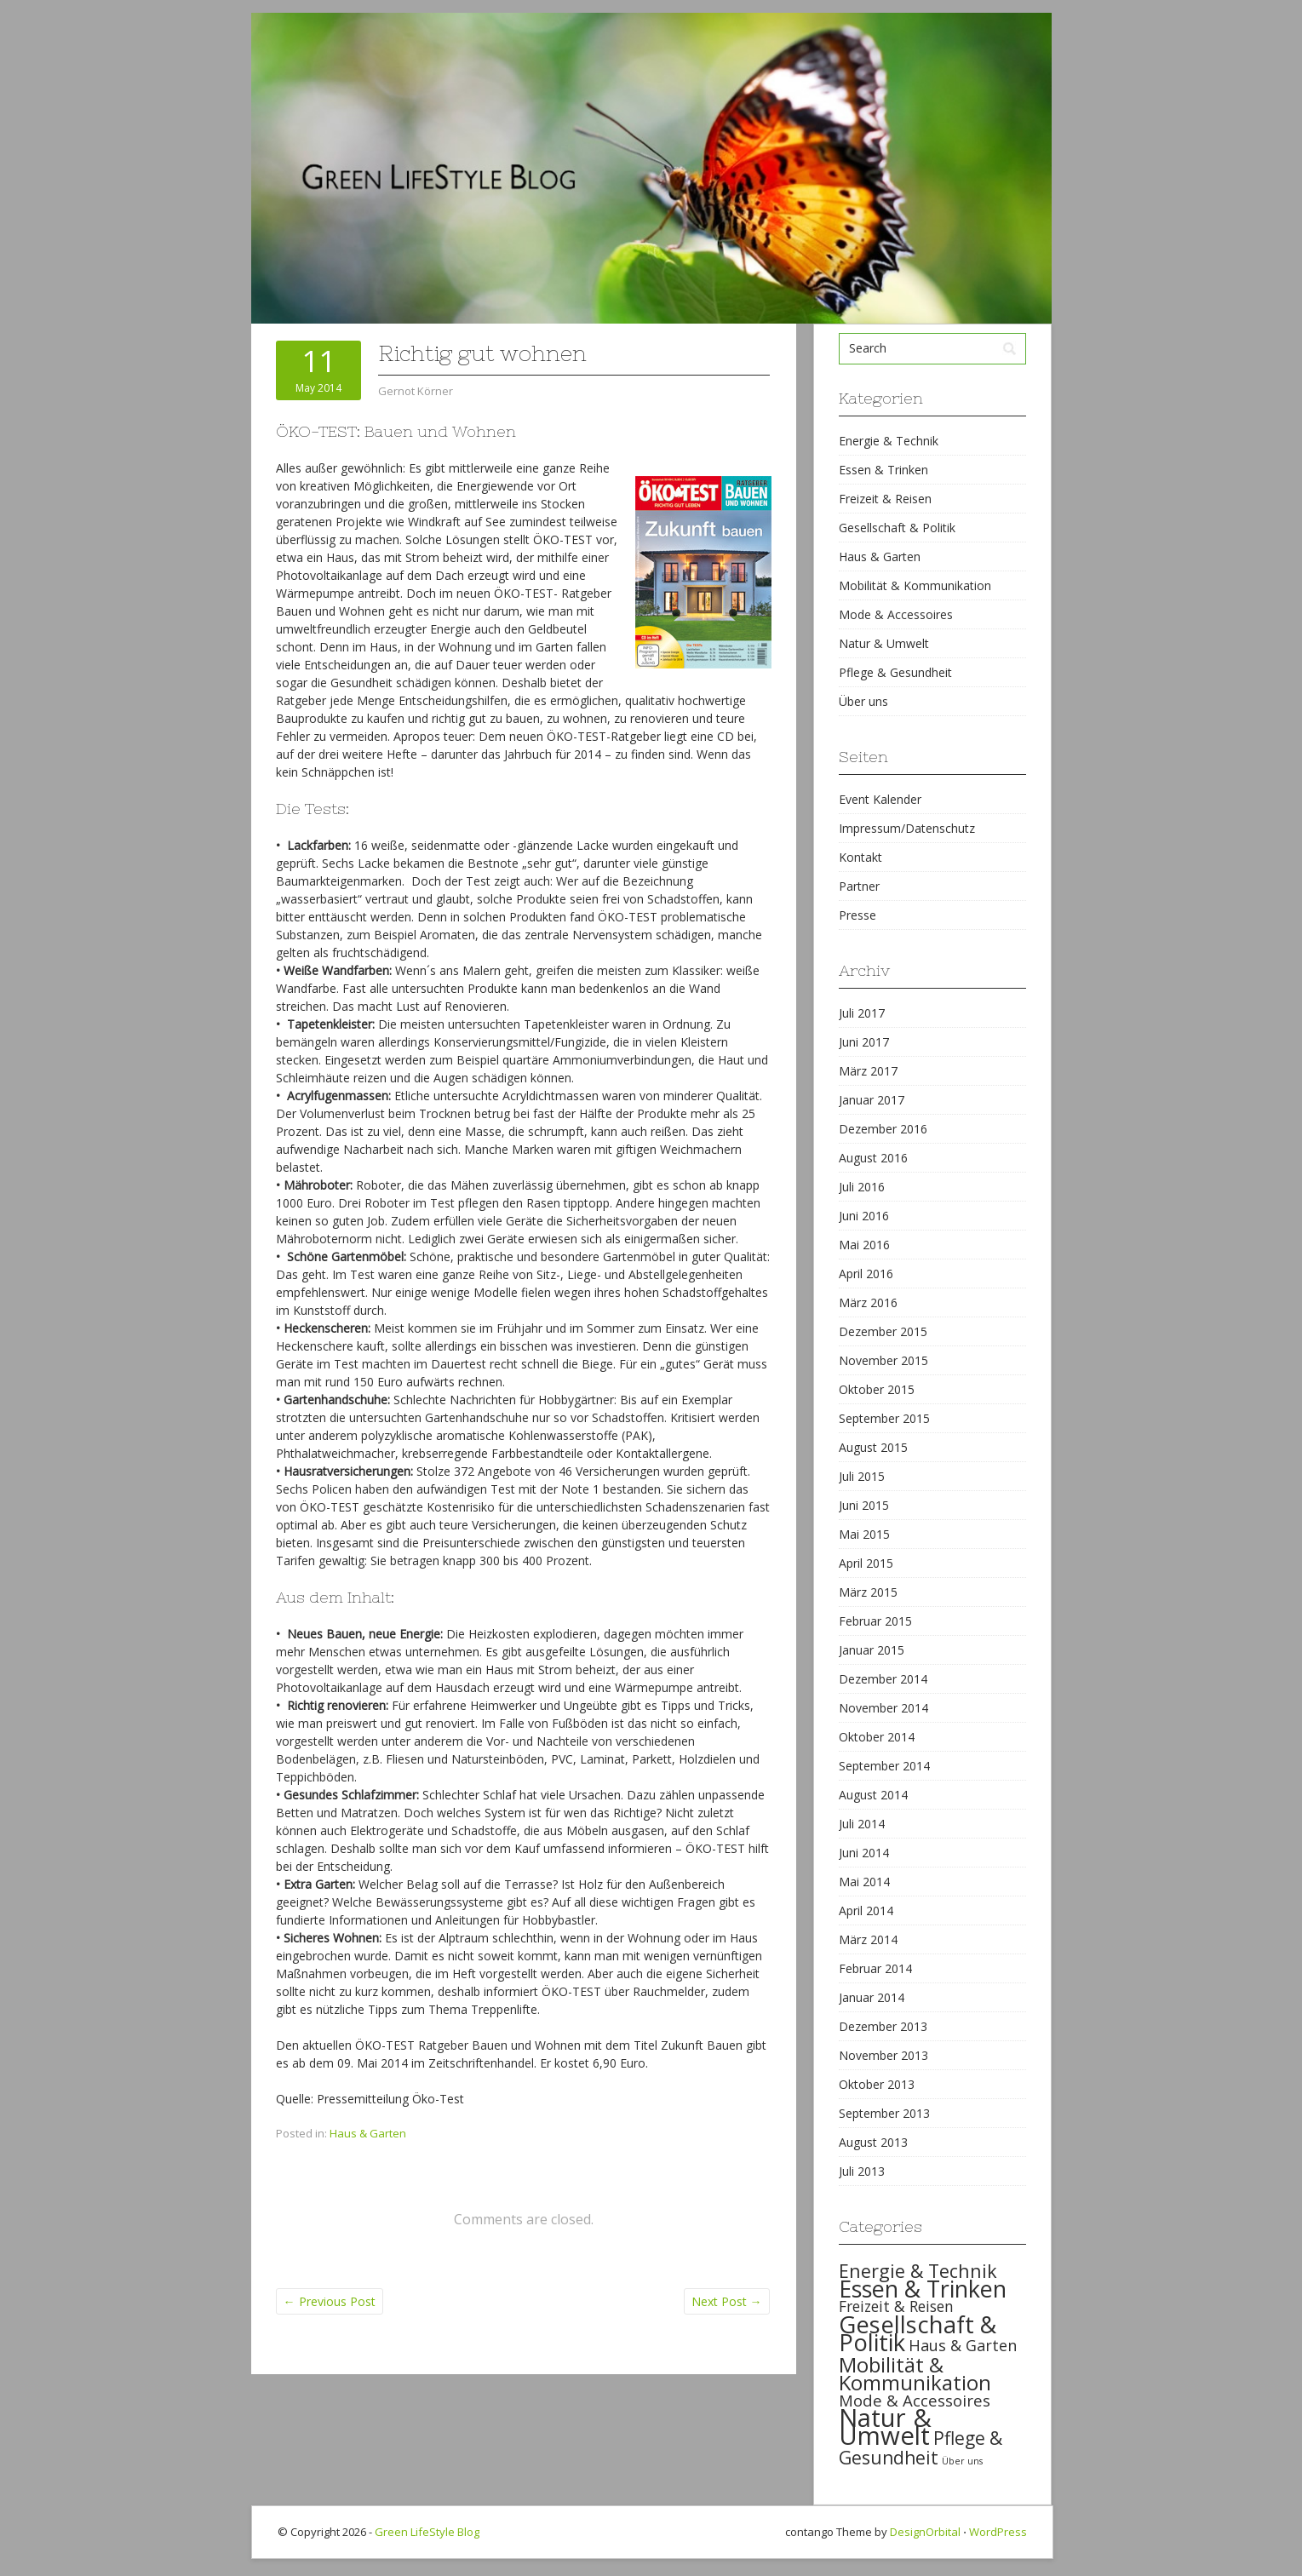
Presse (857, 915)
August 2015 (873, 1447)
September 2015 (884, 1418)
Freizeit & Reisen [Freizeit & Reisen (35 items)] (896, 2306)
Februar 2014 (875, 1968)
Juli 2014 (862, 1824)
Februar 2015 (875, 1621)
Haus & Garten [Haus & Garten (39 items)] (963, 2345)
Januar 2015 (871, 1650)
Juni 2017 (864, 1042)
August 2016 (873, 1158)
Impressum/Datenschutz (907, 828)
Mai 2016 (864, 1244)
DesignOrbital (925, 2531)
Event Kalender (880, 799)
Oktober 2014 (877, 1737)
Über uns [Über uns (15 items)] (962, 2461)
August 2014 (873, 1795)
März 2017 (868, 1071)
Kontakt (860, 857)
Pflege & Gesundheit (895, 672)
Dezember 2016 (883, 1129)
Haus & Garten (368, 2133)
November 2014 (883, 1708)
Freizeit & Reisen (885, 499)
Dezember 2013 (883, 2026)
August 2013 (873, 2142)
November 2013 (883, 2055)
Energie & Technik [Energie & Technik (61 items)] (918, 2270)
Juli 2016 (862, 1187)
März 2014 (868, 1939)
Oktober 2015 (877, 1389)
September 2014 (884, 1766)
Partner (859, 886)
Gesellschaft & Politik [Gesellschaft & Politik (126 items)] (917, 2333)
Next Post (726, 2301)
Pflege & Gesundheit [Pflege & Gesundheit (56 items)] (920, 2448)
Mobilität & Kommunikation (915, 585)
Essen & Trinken (883, 470)
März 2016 (868, 1302)
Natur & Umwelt (884, 643)
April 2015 (866, 1563)
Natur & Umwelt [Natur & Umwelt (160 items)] (885, 2427)
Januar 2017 (871, 1100)
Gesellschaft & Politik (897, 527)
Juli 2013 (862, 2171)
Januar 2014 (871, 1997)
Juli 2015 (862, 1476)
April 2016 (866, 1273)
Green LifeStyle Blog (427, 2531)
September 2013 (884, 2113)
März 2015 (868, 1592)
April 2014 (866, 1910)
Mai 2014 (864, 1881)
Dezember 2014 (883, 1679)
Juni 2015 (864, 1505)
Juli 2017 (862, 1013)
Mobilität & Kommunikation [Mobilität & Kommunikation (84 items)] (915, 2373)
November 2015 (883, 1360)
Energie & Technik (888, 441)
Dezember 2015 (883, 1331)
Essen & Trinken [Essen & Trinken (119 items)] (923, 2288)
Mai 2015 (864, 1534)
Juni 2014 (864, 1853)
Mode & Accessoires (896, 614)
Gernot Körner (415, 391)
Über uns (863, 701)
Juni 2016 (864, 1216)
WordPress (998, 2531)
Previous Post (330, 2301)
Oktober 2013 (877, 2084)
